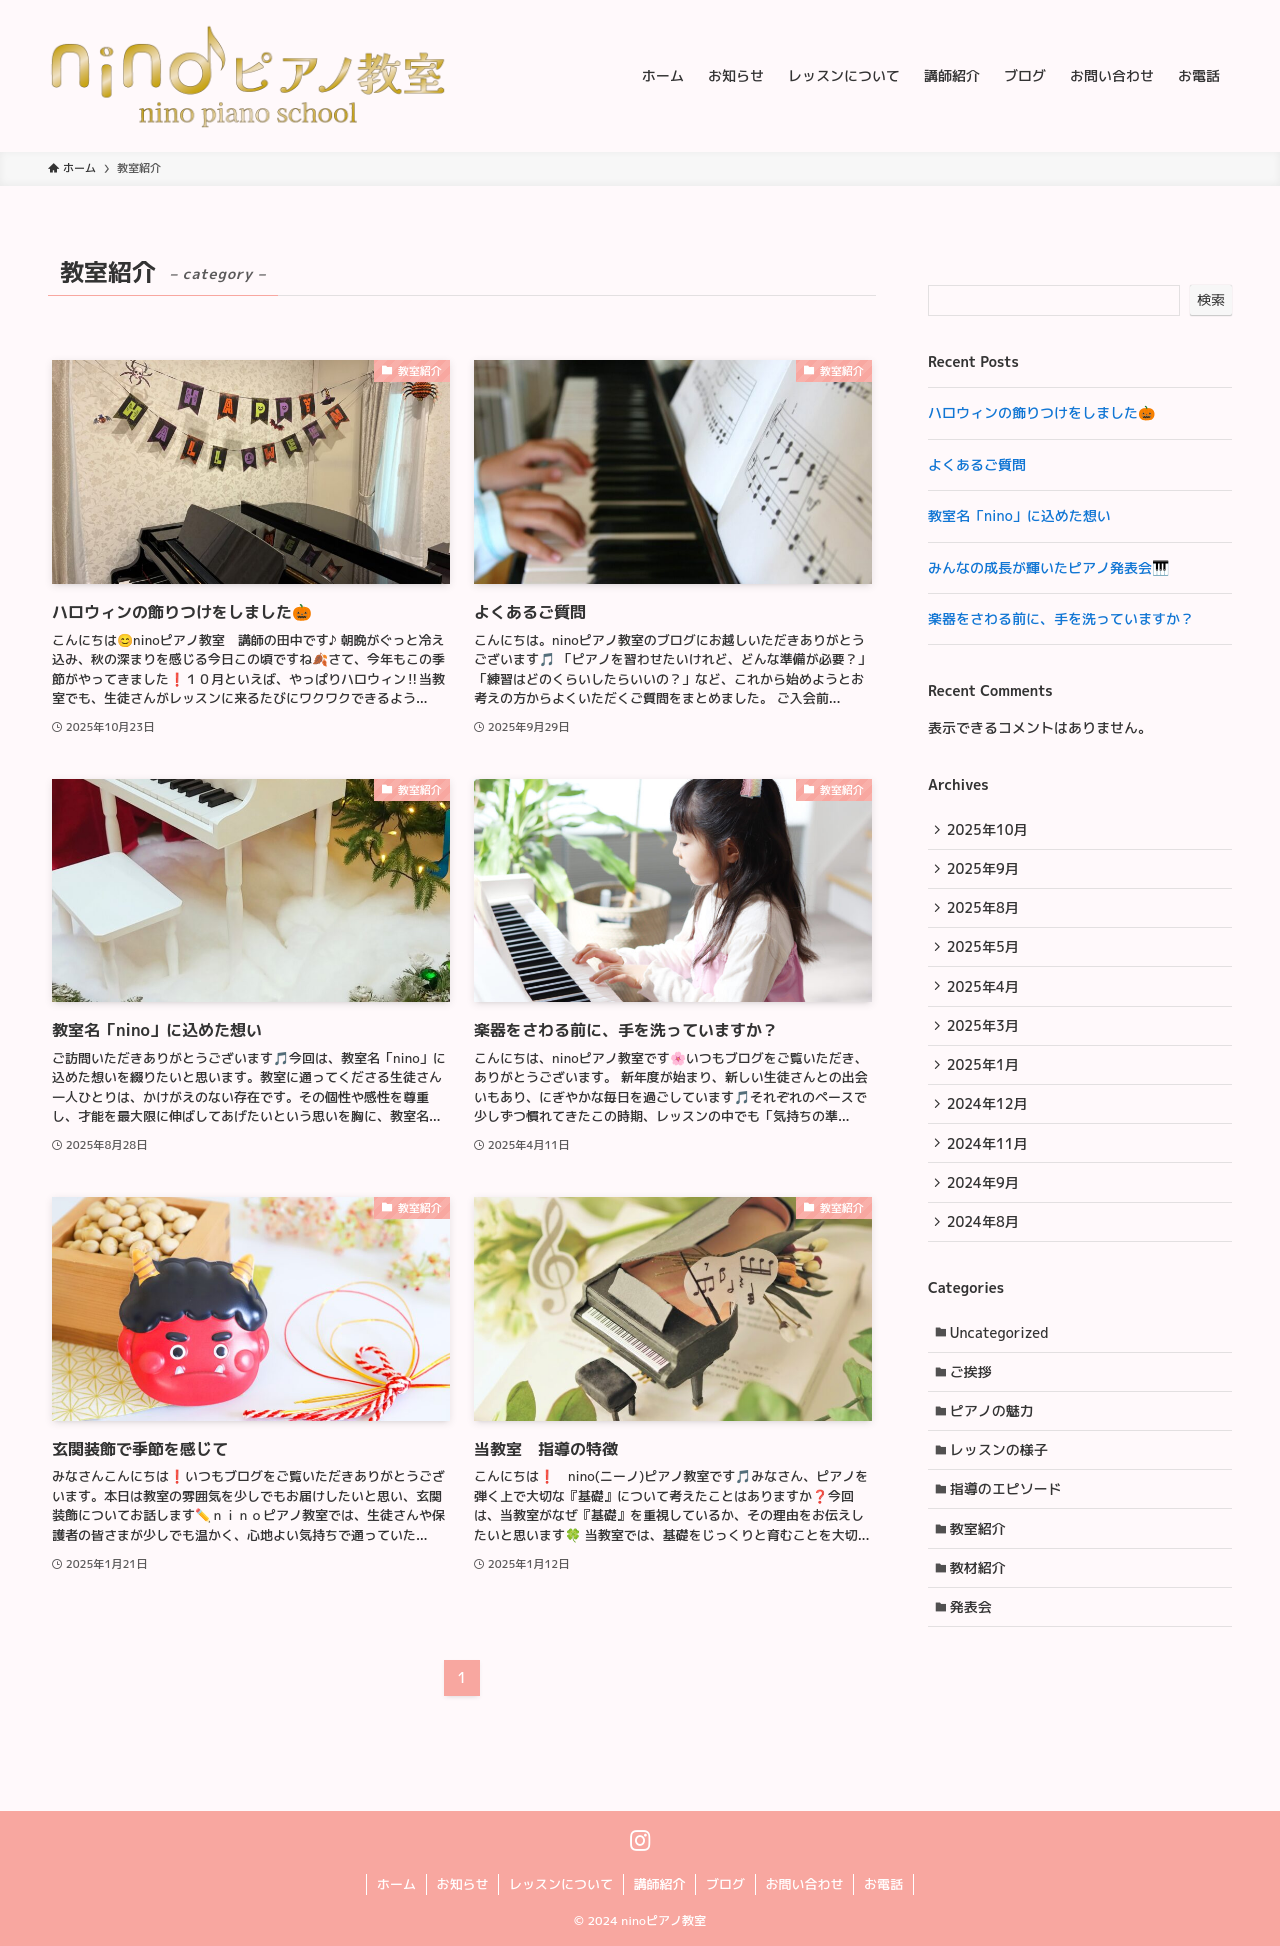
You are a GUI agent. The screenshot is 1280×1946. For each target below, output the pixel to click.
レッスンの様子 (1002, 1484)
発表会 (974, 1650)
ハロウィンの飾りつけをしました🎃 (1041, 412)
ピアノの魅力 (995, 1442)
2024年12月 (989, 1121)
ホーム (396, 1884)
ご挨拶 (974, 1401)
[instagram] (640, 1840)
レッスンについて (561, 1884)
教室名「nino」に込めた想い (1019, 515)
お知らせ (462, 1884)
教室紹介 (981, 1567)
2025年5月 (985, 955)
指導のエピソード (1009, 1525)
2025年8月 (985, 913)
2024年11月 (989, 1163)
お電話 (883, 1884)
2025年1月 (985, 1080)
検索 (1211, 299)
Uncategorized (1002, 1359)
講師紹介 (659, 1884)
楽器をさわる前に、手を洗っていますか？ (1061, 618)
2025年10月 (989, 830)
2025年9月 (985, 872)
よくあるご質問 (977, 464)
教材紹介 (981, 1608)
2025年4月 (985, 996)
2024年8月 (985, 1246)
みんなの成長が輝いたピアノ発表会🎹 (1048, 567)
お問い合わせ (805, 1884)
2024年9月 (985, 1204)
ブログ (725, 1884)
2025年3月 (985, 1038)
